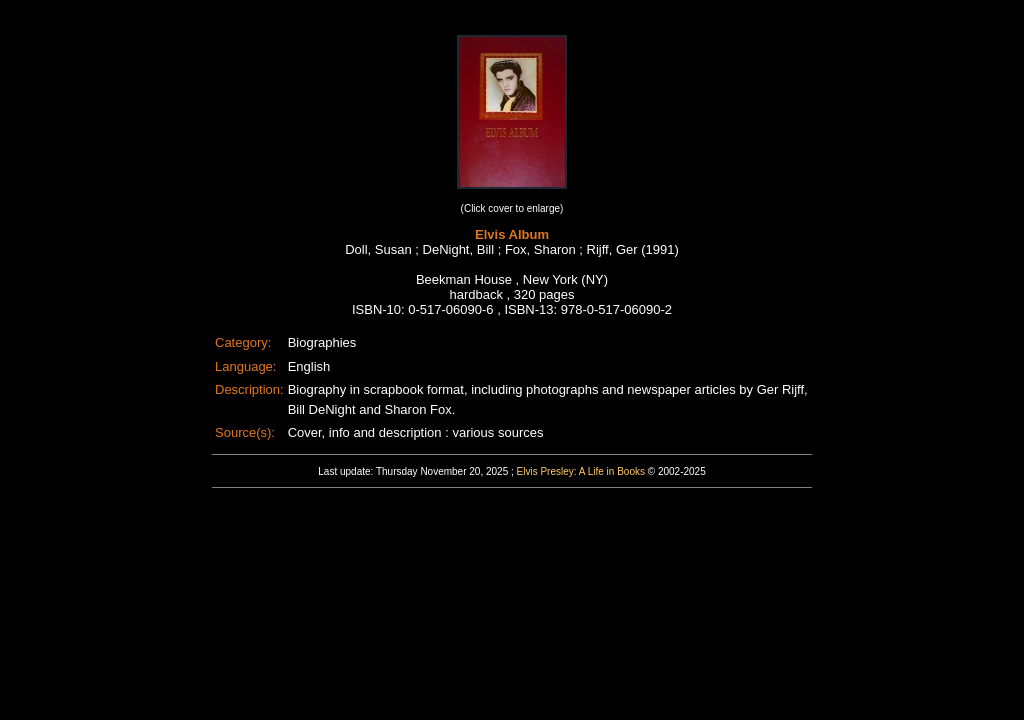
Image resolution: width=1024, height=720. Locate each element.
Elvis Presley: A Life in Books (581, 471)
